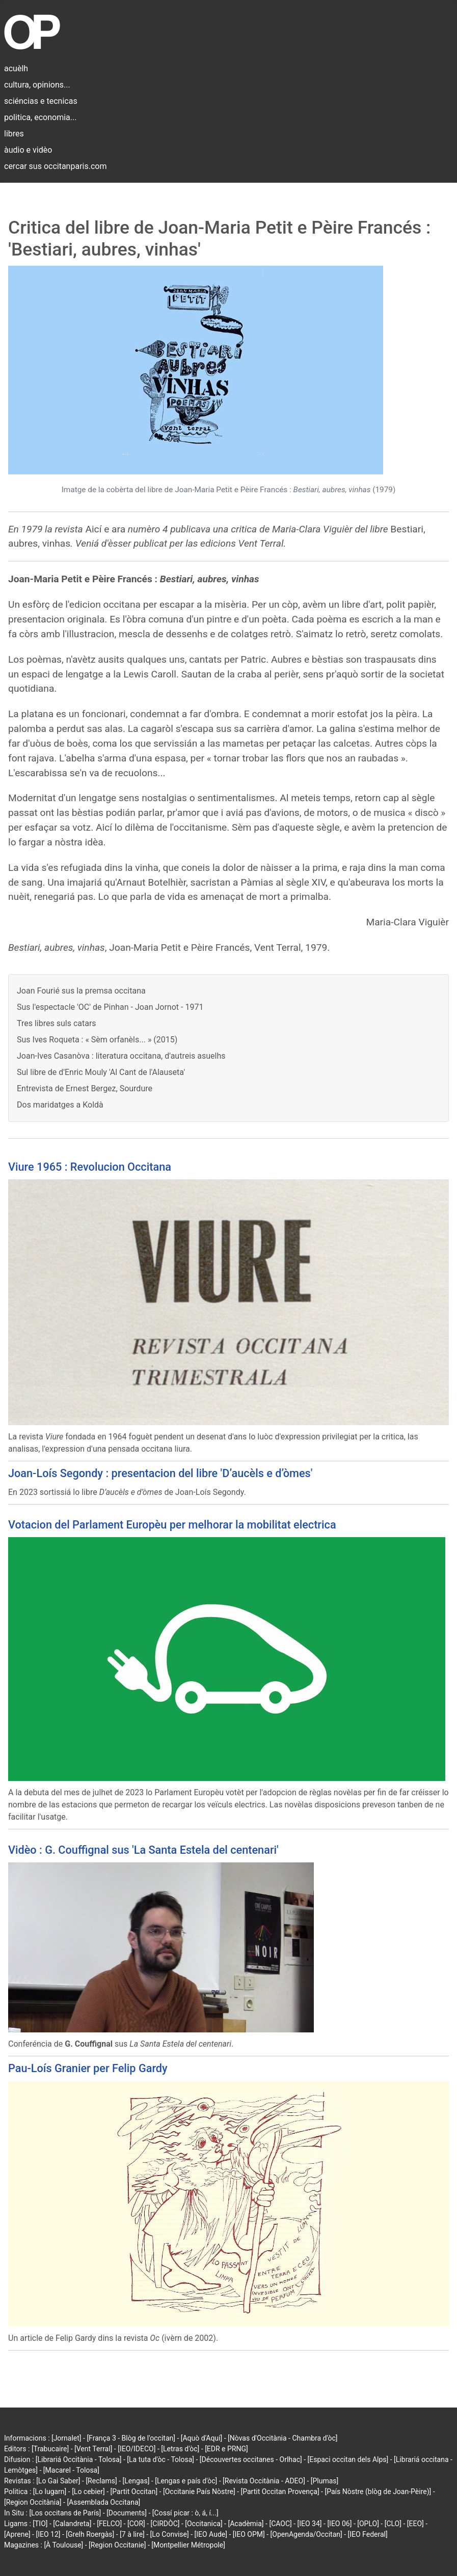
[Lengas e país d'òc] (186, 2481)
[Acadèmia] (245, 2524)
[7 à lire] (132, 2534)
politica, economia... (40, 117)
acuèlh (16, 68)
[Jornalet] (66, 2438)
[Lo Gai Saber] (58, 2481)
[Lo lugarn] (50, 2491)
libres (14, 133)
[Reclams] (101, 2481)
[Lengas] (136, 2481)
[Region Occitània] (33, 2502)
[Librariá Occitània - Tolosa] (79, 2459)
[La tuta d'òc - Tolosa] (160, 2459)
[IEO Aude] (211, 2534)
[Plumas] (325, 2481)
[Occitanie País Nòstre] (199, 2491)
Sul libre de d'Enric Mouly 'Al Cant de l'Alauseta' (101, 1072)
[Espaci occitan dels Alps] (348, 2459)
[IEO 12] (48, 2534)
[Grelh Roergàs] (90, 2534)
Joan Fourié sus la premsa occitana (81, 991)
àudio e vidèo (28, 150)
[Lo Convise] (169, 2534)
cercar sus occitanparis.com (55, 166)
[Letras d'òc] (180, 2449)
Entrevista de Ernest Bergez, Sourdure (84, 1088)
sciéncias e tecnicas (40, 101)
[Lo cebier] (88, 2491)
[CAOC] (280, 2524)
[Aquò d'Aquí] (201, 2438)
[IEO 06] (339, 2524)
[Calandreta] (72, 2524)
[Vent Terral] (93, 2449)
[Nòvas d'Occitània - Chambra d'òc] (282, 2438)
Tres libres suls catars (56, 1023)
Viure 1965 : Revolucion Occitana (89, 1166)
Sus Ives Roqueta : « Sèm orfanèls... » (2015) (97, 1039)
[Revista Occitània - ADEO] (264, 2481)
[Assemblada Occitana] (103, 2502)
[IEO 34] (310, 2524)
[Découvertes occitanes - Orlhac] (251, 2459)
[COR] (136, 2524)
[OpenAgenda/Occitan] (306, 2534)
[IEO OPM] (249, 2534)
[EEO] (415, 2524)
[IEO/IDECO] (136, 2449)
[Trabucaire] (50, 2449)
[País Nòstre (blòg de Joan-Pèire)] (378, 2491)
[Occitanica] (203, 2524)
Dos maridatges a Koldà (60, 1105)
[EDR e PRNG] (226, 2449)
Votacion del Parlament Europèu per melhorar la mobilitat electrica (172, 1524)
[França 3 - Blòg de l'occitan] (131, 2438)
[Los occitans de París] (65, 2513)
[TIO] (40, 2524)
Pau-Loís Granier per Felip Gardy (88, 2068)
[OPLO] (368, 2524)
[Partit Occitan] (134, 2491)
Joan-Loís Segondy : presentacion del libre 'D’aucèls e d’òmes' (160, 1473)
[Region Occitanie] (117, 2545)
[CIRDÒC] (165, 2524)
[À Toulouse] (63, 2545)
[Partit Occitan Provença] (279, 2491)
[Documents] (126, 2513)
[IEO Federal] (368, 2534)
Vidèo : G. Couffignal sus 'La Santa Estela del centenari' (143, 1850)
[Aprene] (17, 2534)
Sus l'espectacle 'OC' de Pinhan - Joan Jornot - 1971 (110, 1007)
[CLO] (393, 2524)
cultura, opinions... (37, 85)
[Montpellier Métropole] (188, 2545)
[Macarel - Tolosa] (71, 2470)
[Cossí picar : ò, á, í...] (185, 2513)
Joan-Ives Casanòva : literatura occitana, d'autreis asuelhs (121, 1056)
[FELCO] (109, 2524)
